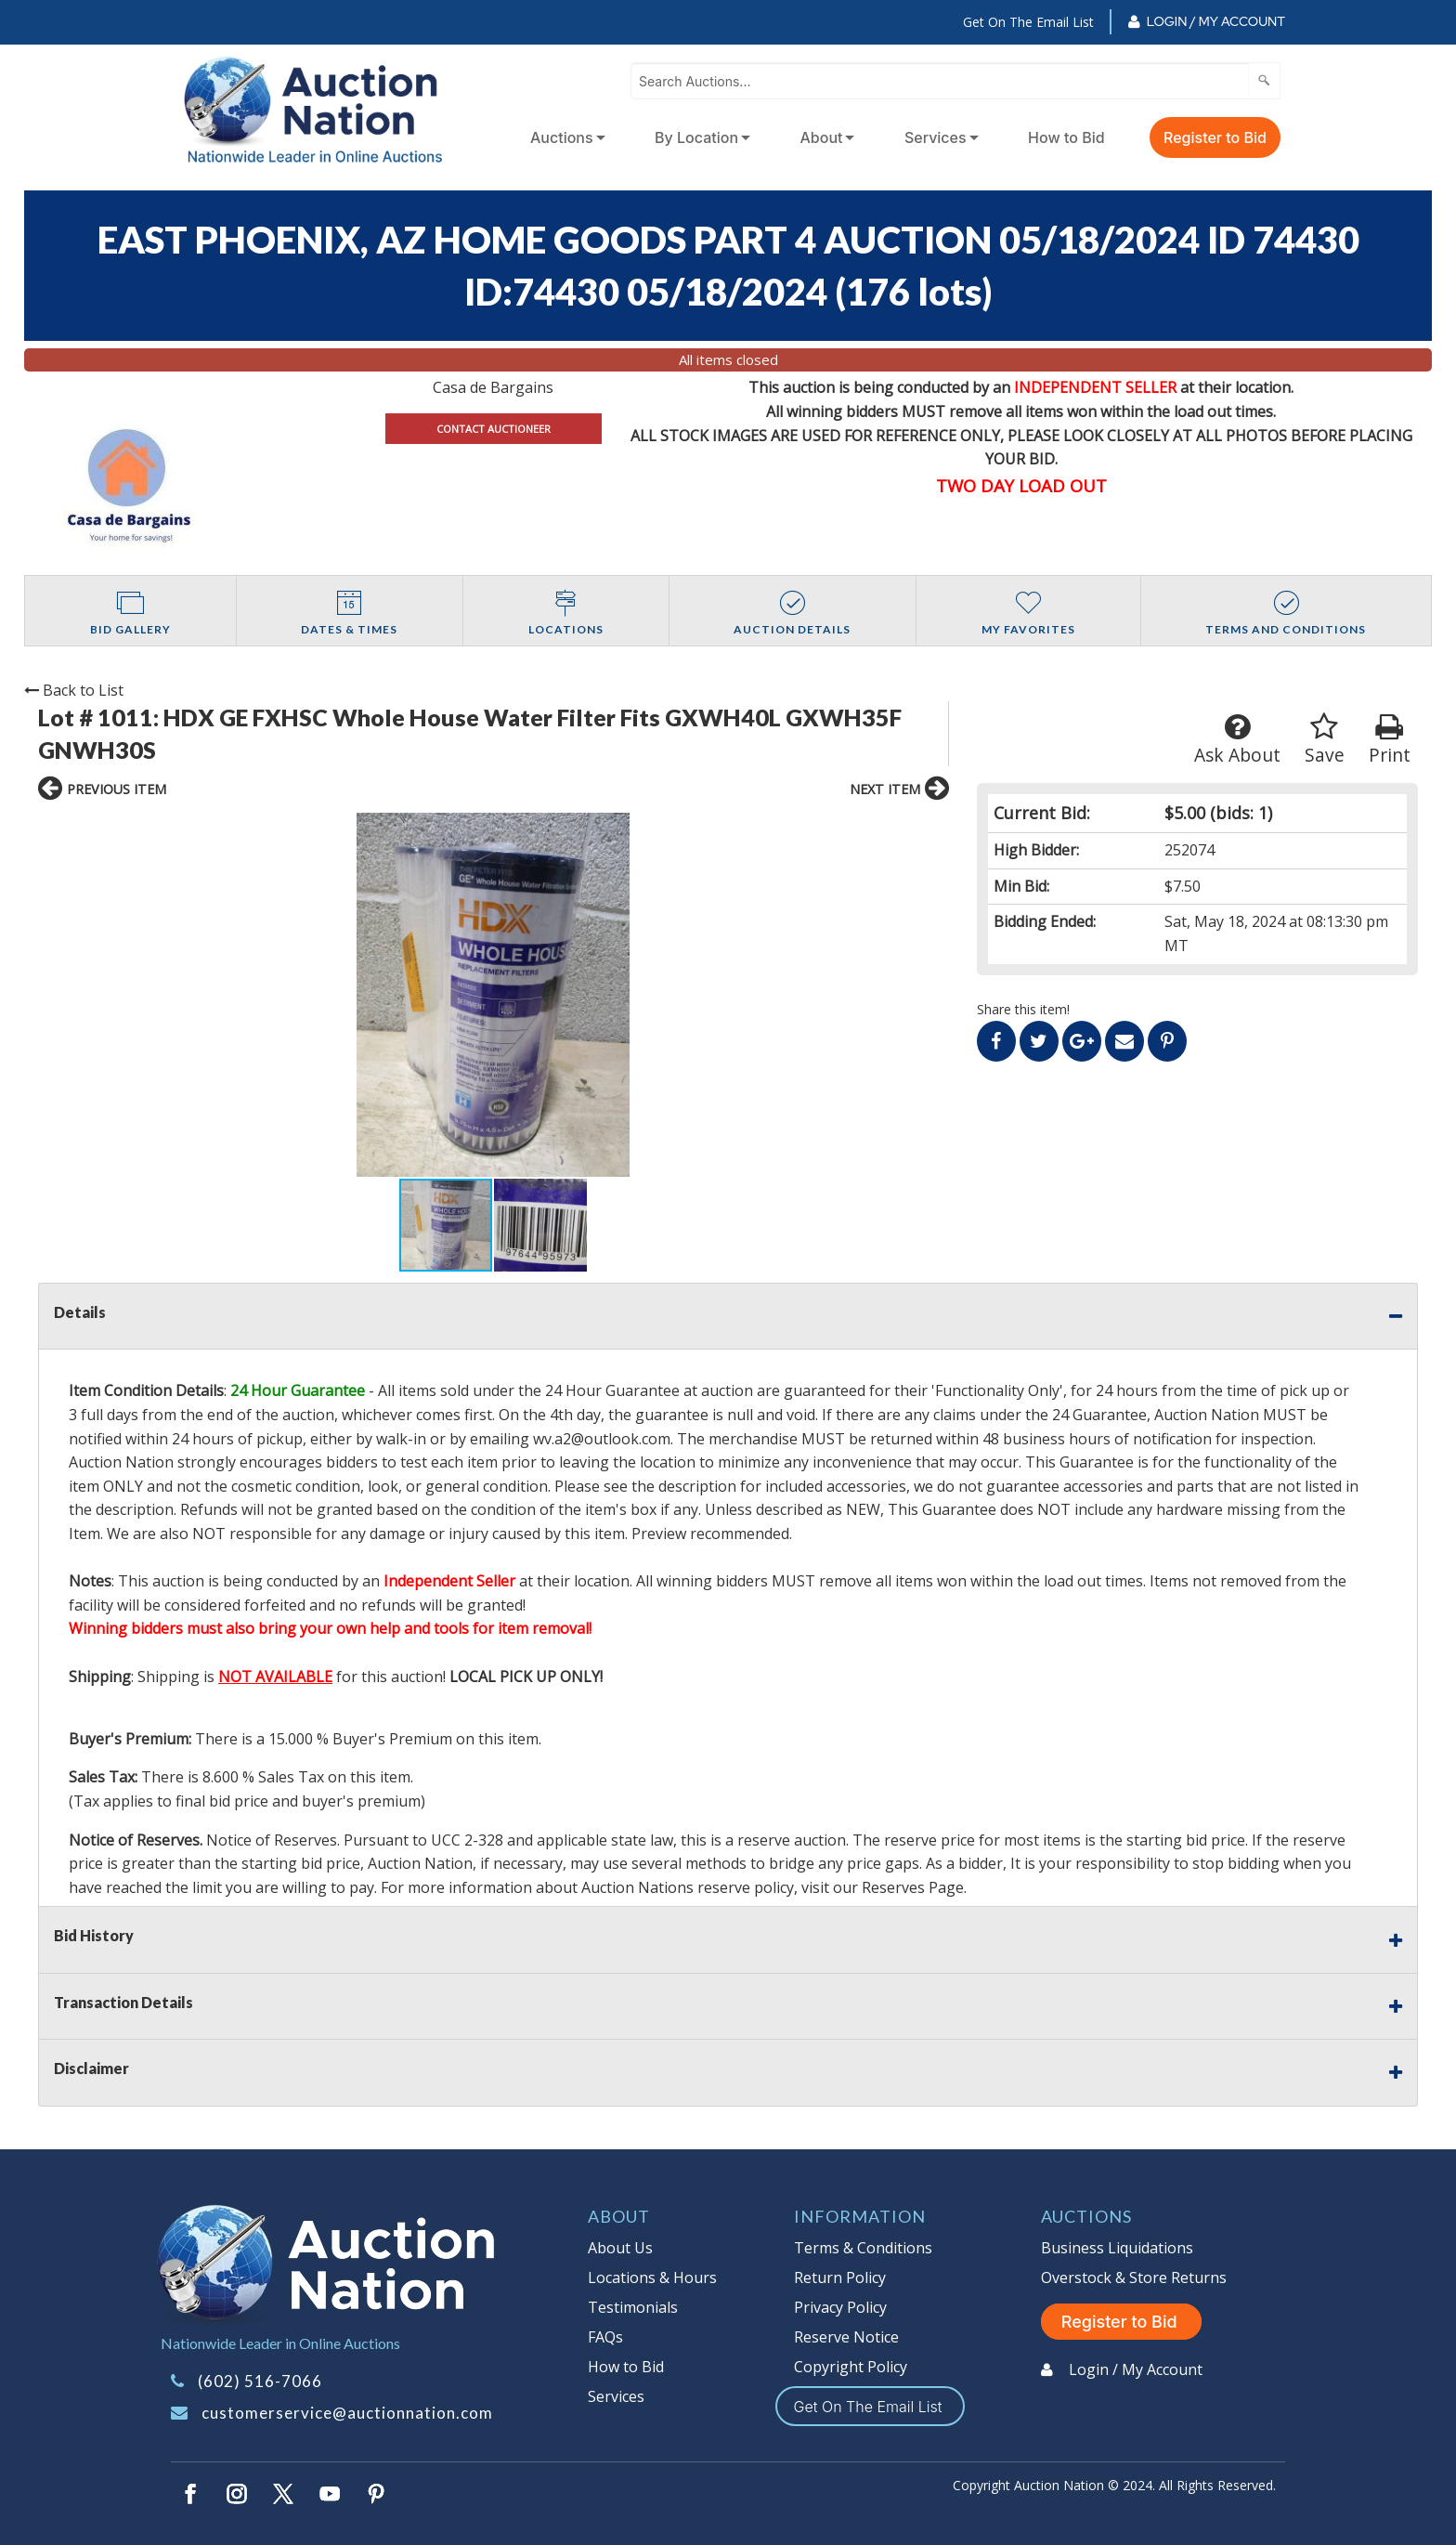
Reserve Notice (846, 2337)
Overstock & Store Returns (1134, 2277)
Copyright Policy (850, 2366)
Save (1325, 739)
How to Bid (1066, 137)
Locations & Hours (652, 2277)
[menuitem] (564, 137)
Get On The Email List (1028, 22)
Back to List (74, 690)
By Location (696, 137)
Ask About (1237, 739)
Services (935, 137)
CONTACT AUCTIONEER (493, 429)
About (821, 137)
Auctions (561, 137)
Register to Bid (1215, 137)
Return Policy (840, 2277)
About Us (620, 2248)
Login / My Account (1216, 21)
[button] (749, 995)
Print (1389, 739)
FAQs (605, 2337)
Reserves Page (913, 1887)
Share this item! (1023, 1009)
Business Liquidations (1117, 2248)
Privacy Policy (840, 2307)
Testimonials (633, 2307)
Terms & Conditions (863, 2248)
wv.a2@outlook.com (601, 1439)
